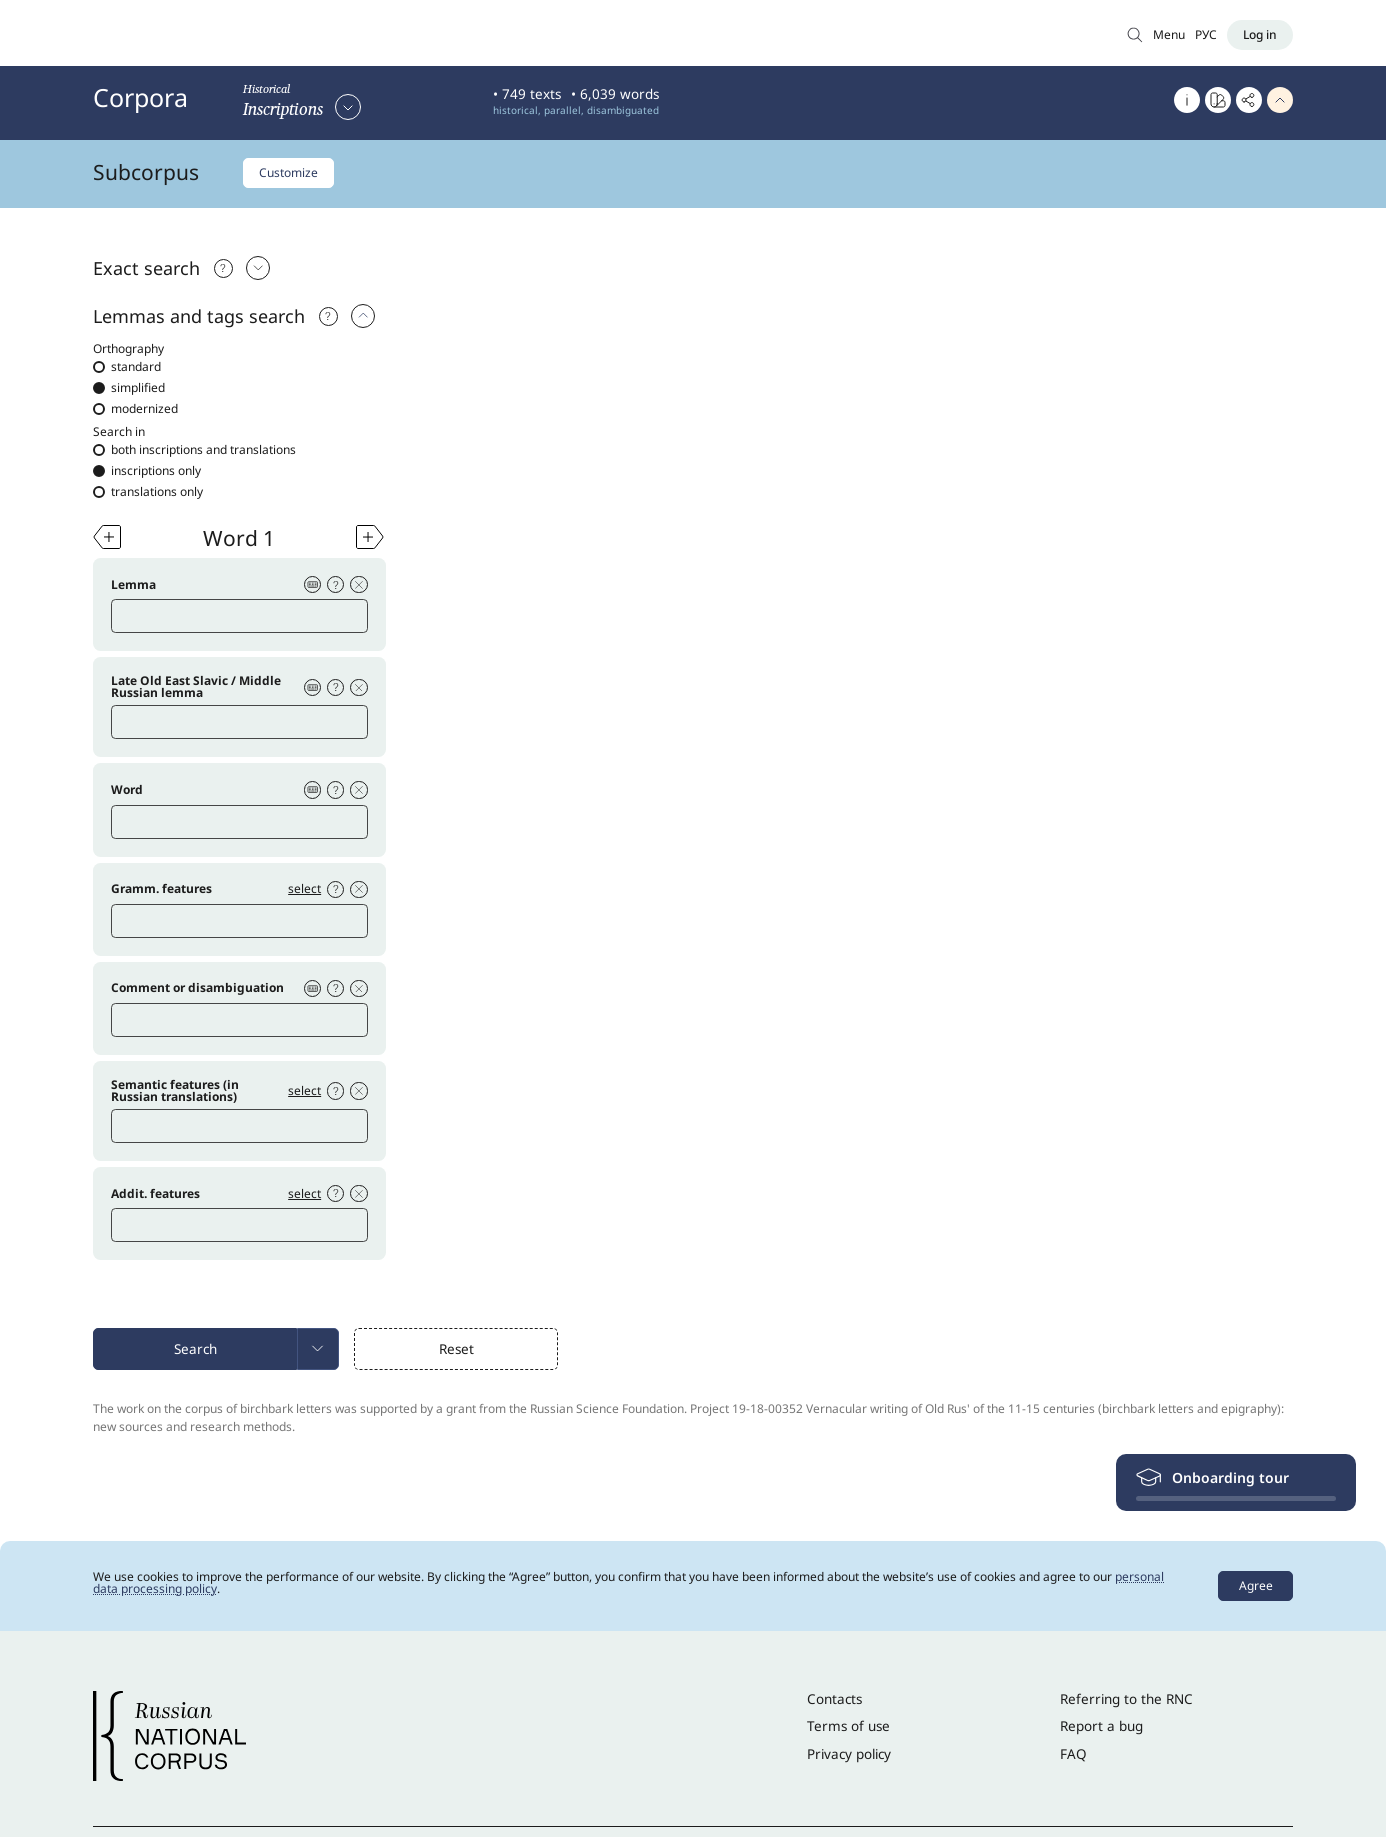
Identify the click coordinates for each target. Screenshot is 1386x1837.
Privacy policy (849, 1758)
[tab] (693, 268)
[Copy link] (1249, 100)
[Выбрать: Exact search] (263, 268)
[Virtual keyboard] (311, 585)
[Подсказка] (226, 268)
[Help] (331, 316)
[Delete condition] (359, 585)
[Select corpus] (302, 106)
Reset (456, 1353)
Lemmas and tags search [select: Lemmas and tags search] (199, 316)
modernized (135, 409)
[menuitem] (318, 1353)
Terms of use (848, 1730)
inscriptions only (147, 471)
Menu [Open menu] (1169, 34)
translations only (148, 492)
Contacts (834, 1703)
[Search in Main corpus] (1135, 34)
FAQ (1073, 1758)
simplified (129, 388)
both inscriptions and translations (194, 450)
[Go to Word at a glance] (1218, 100)
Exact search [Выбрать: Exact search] (146, 268)
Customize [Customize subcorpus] (288, 172)
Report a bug (1101, 1730)
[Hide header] (1280, 100)
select (303, 890)
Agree (1256, 1589)
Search (195, 1353)
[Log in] (1260, 35)
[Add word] (107, 537)
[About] (1187, 100)
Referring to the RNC (1126, 1703)
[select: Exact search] (368, 316)
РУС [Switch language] (1206, 34)
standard (127, 367)
